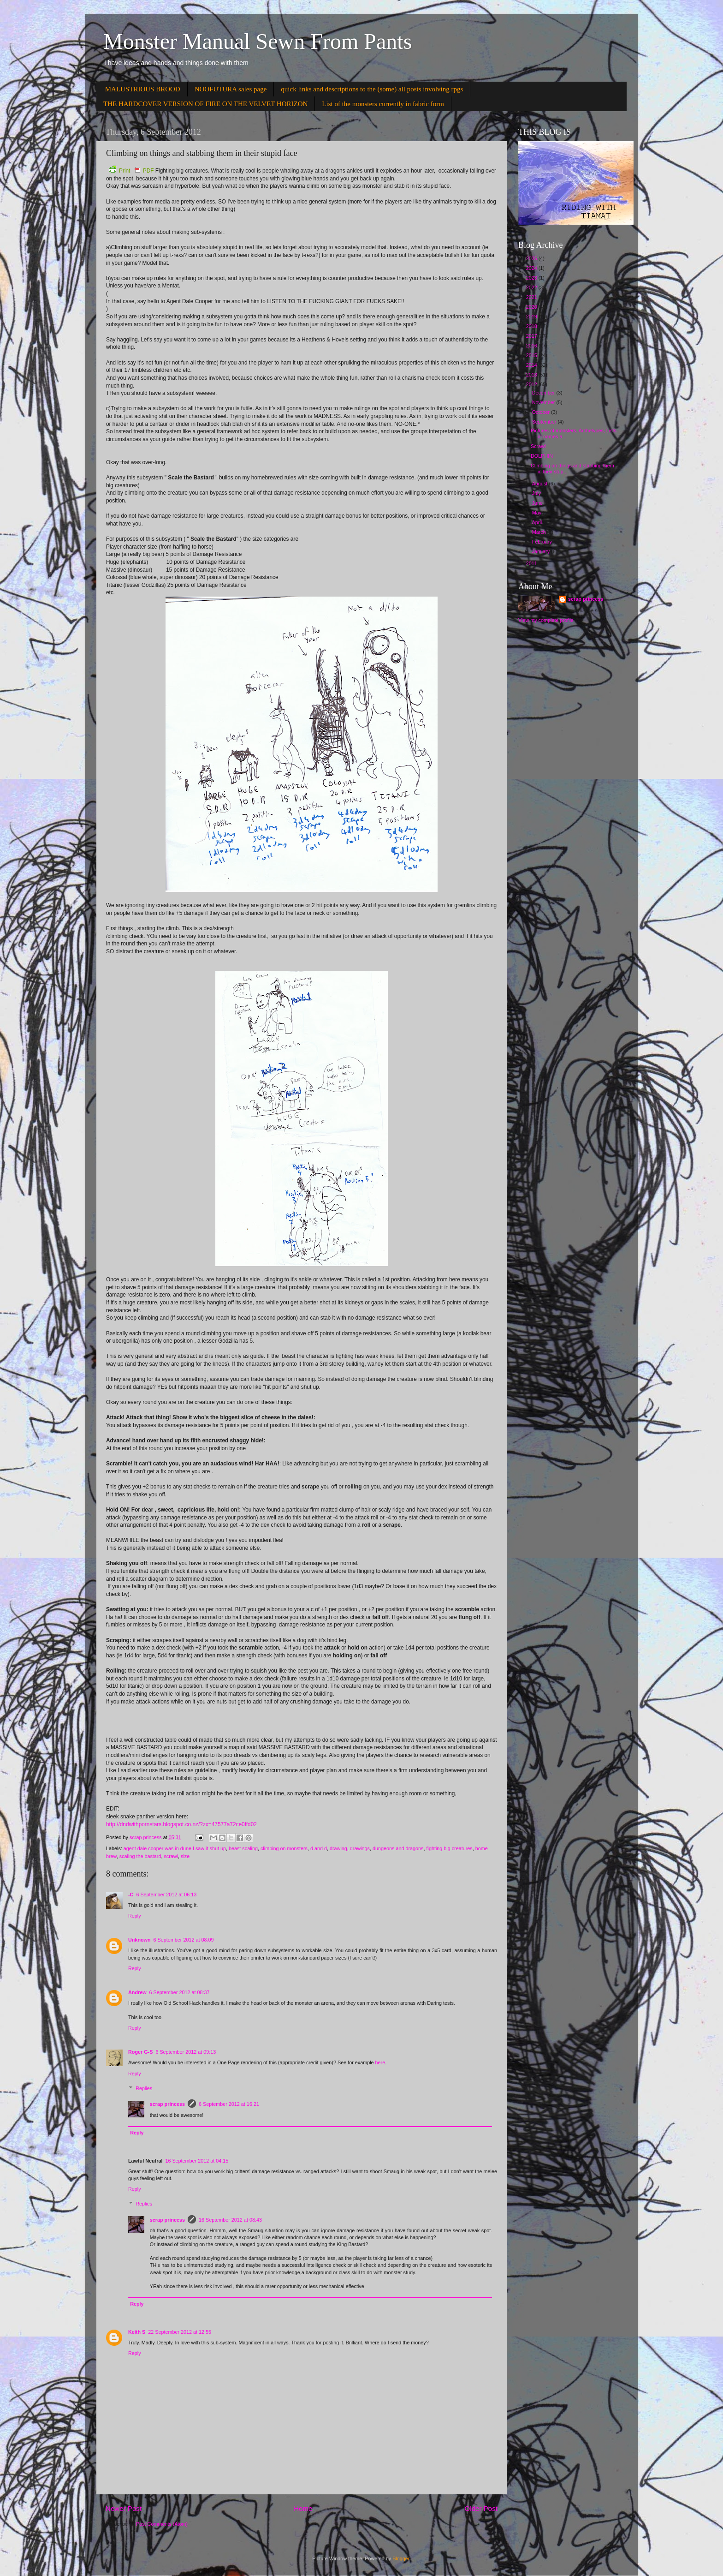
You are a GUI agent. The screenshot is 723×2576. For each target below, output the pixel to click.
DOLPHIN (542, 456)
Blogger (400, 2558)
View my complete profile (546, 620)
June (538, 503)
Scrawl (538, 446)
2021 (532, 297)
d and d (318, 1848)
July (537, 493)
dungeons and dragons (398, 1848)
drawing (338, 1848)
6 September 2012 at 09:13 (185, 2052)
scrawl (171, 1856)
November (544, 402)
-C (130, 1894)
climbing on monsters (284, 1848)
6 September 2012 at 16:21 (229, 2104)
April (538, 522)
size (185, 1856)
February (542, 541)
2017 (532, 336)
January (541, 551)
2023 (532, 278)
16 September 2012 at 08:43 (230, 2220)
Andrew (137, 1992)
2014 (532, 365)
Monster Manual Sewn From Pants (257, 41)
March (539, 532)
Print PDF (131, 170)
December (544, 392)
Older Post (481, 2508)
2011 (532, 563)
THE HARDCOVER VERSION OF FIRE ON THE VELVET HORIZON (205, 104)
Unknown (139, 1939)
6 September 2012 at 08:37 (179, 1992)
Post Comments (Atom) (162, 2524)
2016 (532, 345)
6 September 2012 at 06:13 (166, 1894)
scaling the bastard (140, 1856)
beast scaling (243, 1848)
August (540, 483)
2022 (532, 287)
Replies (144, 2088)
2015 (532, 355)
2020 (532, 307)
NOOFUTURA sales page (231, 89)
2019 (532, 316)
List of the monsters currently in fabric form (383, 104)
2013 (532, 374)
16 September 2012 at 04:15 (196, 2161)
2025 (532, 258)
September (545, 421)
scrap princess (167, 2104)
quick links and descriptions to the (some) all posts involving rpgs (372, 89)
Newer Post (124, 2508)
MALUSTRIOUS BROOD (142, 89)
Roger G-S (140, 2052)
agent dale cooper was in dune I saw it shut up (175, 1848)
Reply (134, 1916)
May (537, 512)
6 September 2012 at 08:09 (184, 1939)
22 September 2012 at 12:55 (179, 2332)
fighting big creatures (450, 1848)
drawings (360, 1848)
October (541, 412)
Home (303, 2508)
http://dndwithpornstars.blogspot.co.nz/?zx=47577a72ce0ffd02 (181, 1824)
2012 (532, 384)
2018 (532, 326)
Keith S (136, 2332)
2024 (532, 268)
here (380, 2062)
